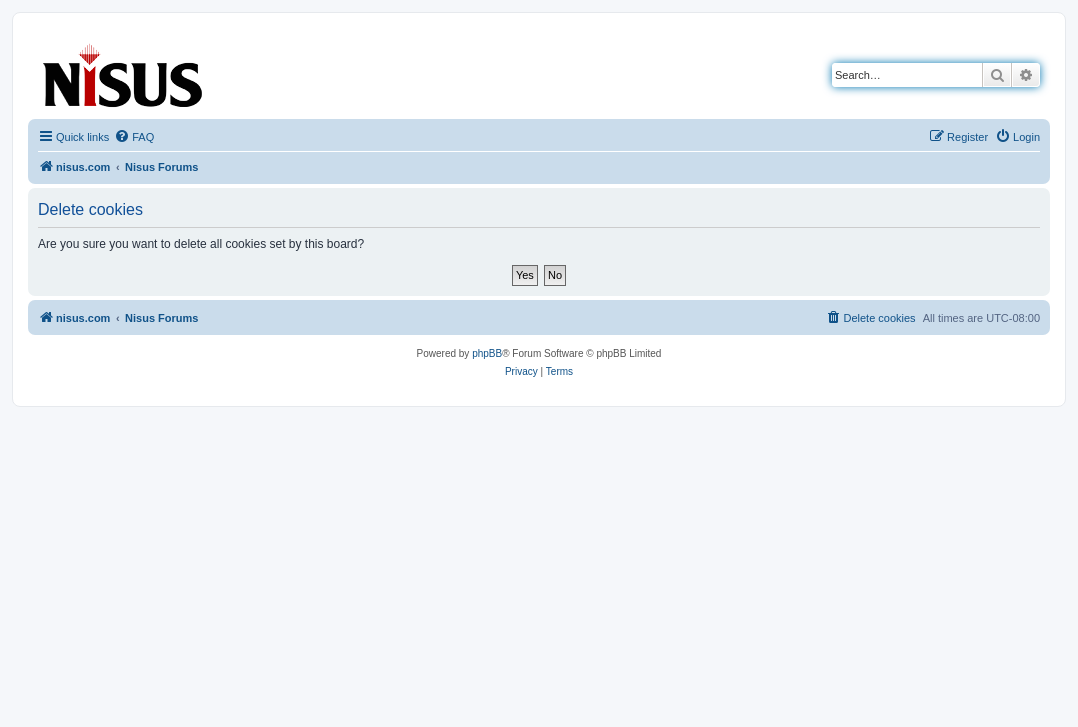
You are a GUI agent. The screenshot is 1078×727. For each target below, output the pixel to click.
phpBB (487, 353)
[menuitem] (134, 137)
